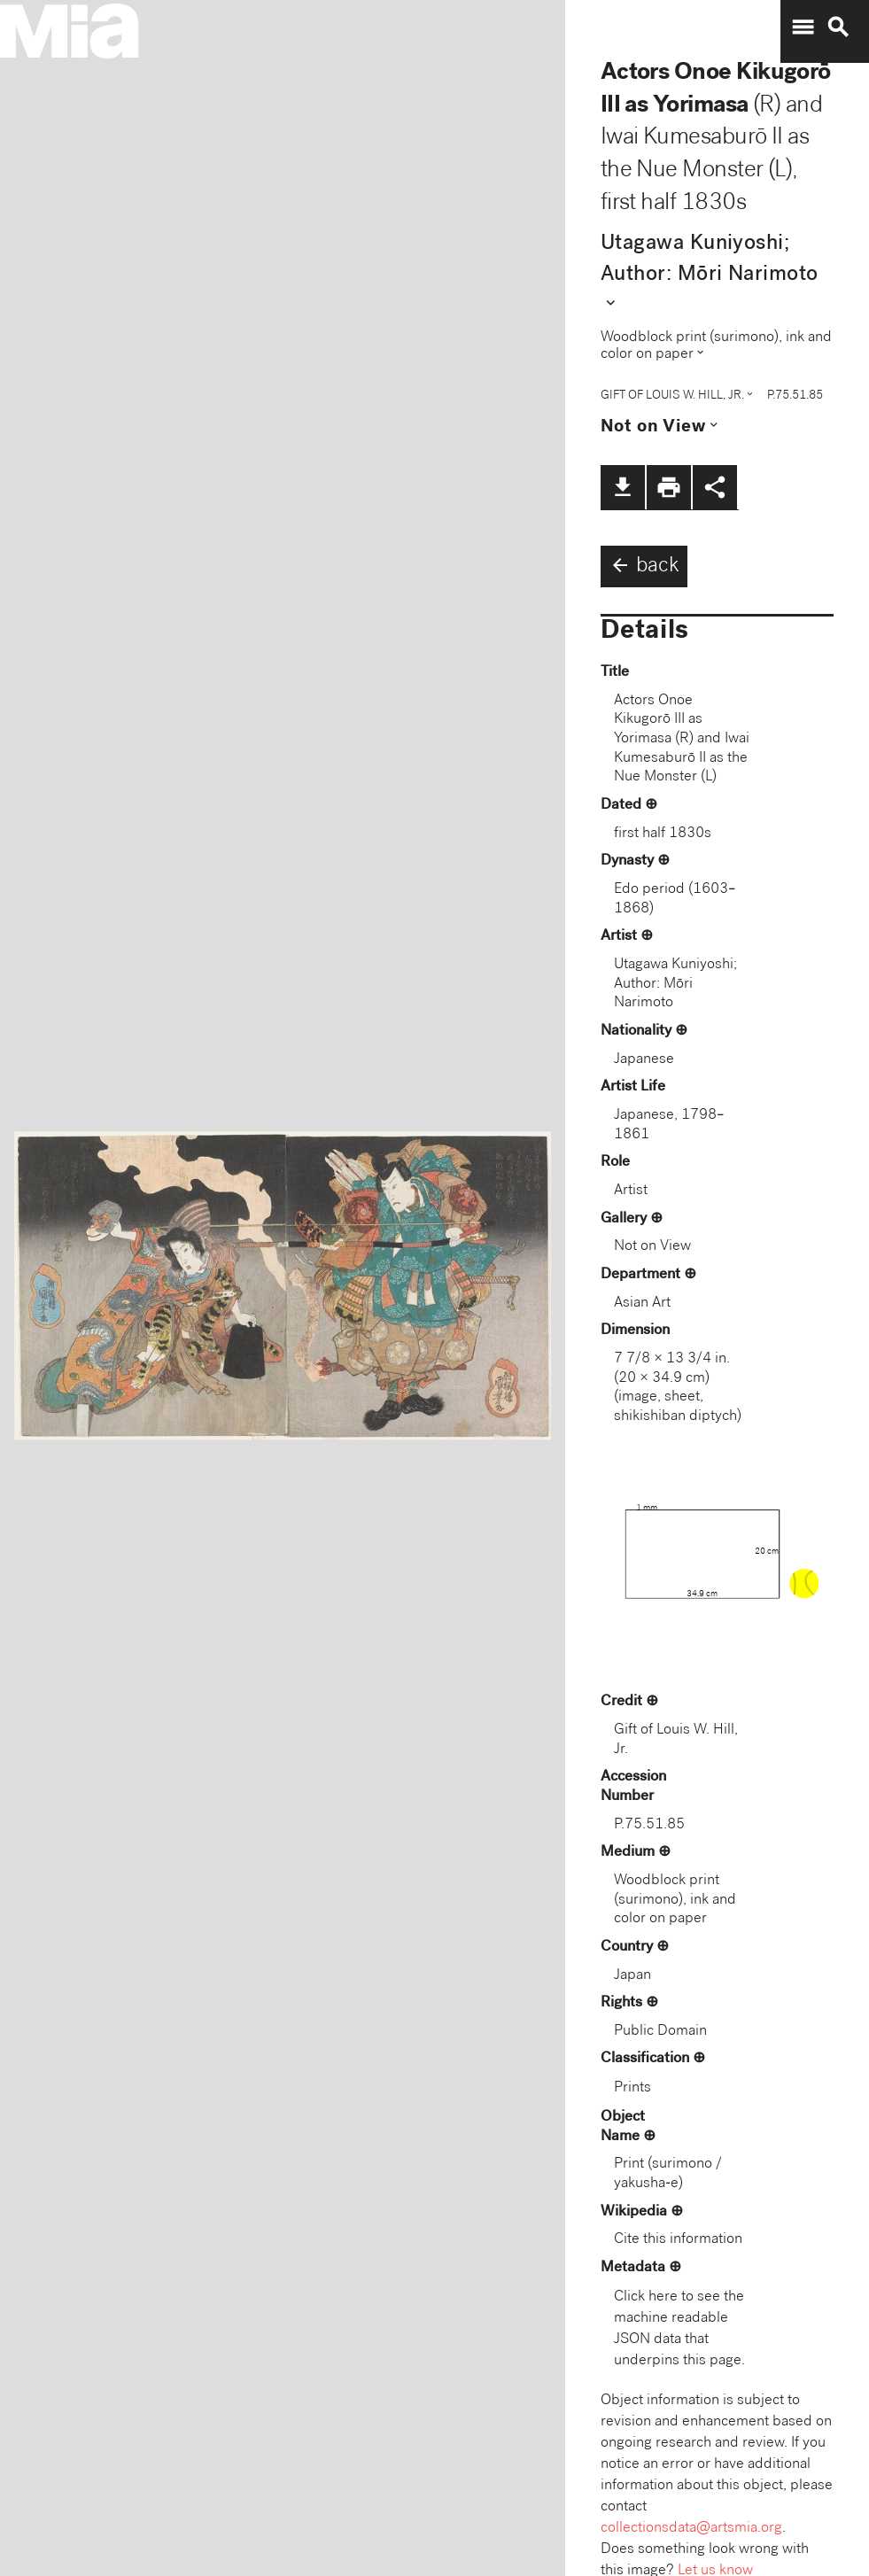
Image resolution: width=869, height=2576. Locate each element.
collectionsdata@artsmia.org (691, 2528)
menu (802, 27)
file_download (622, 487)
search (838, 27)
